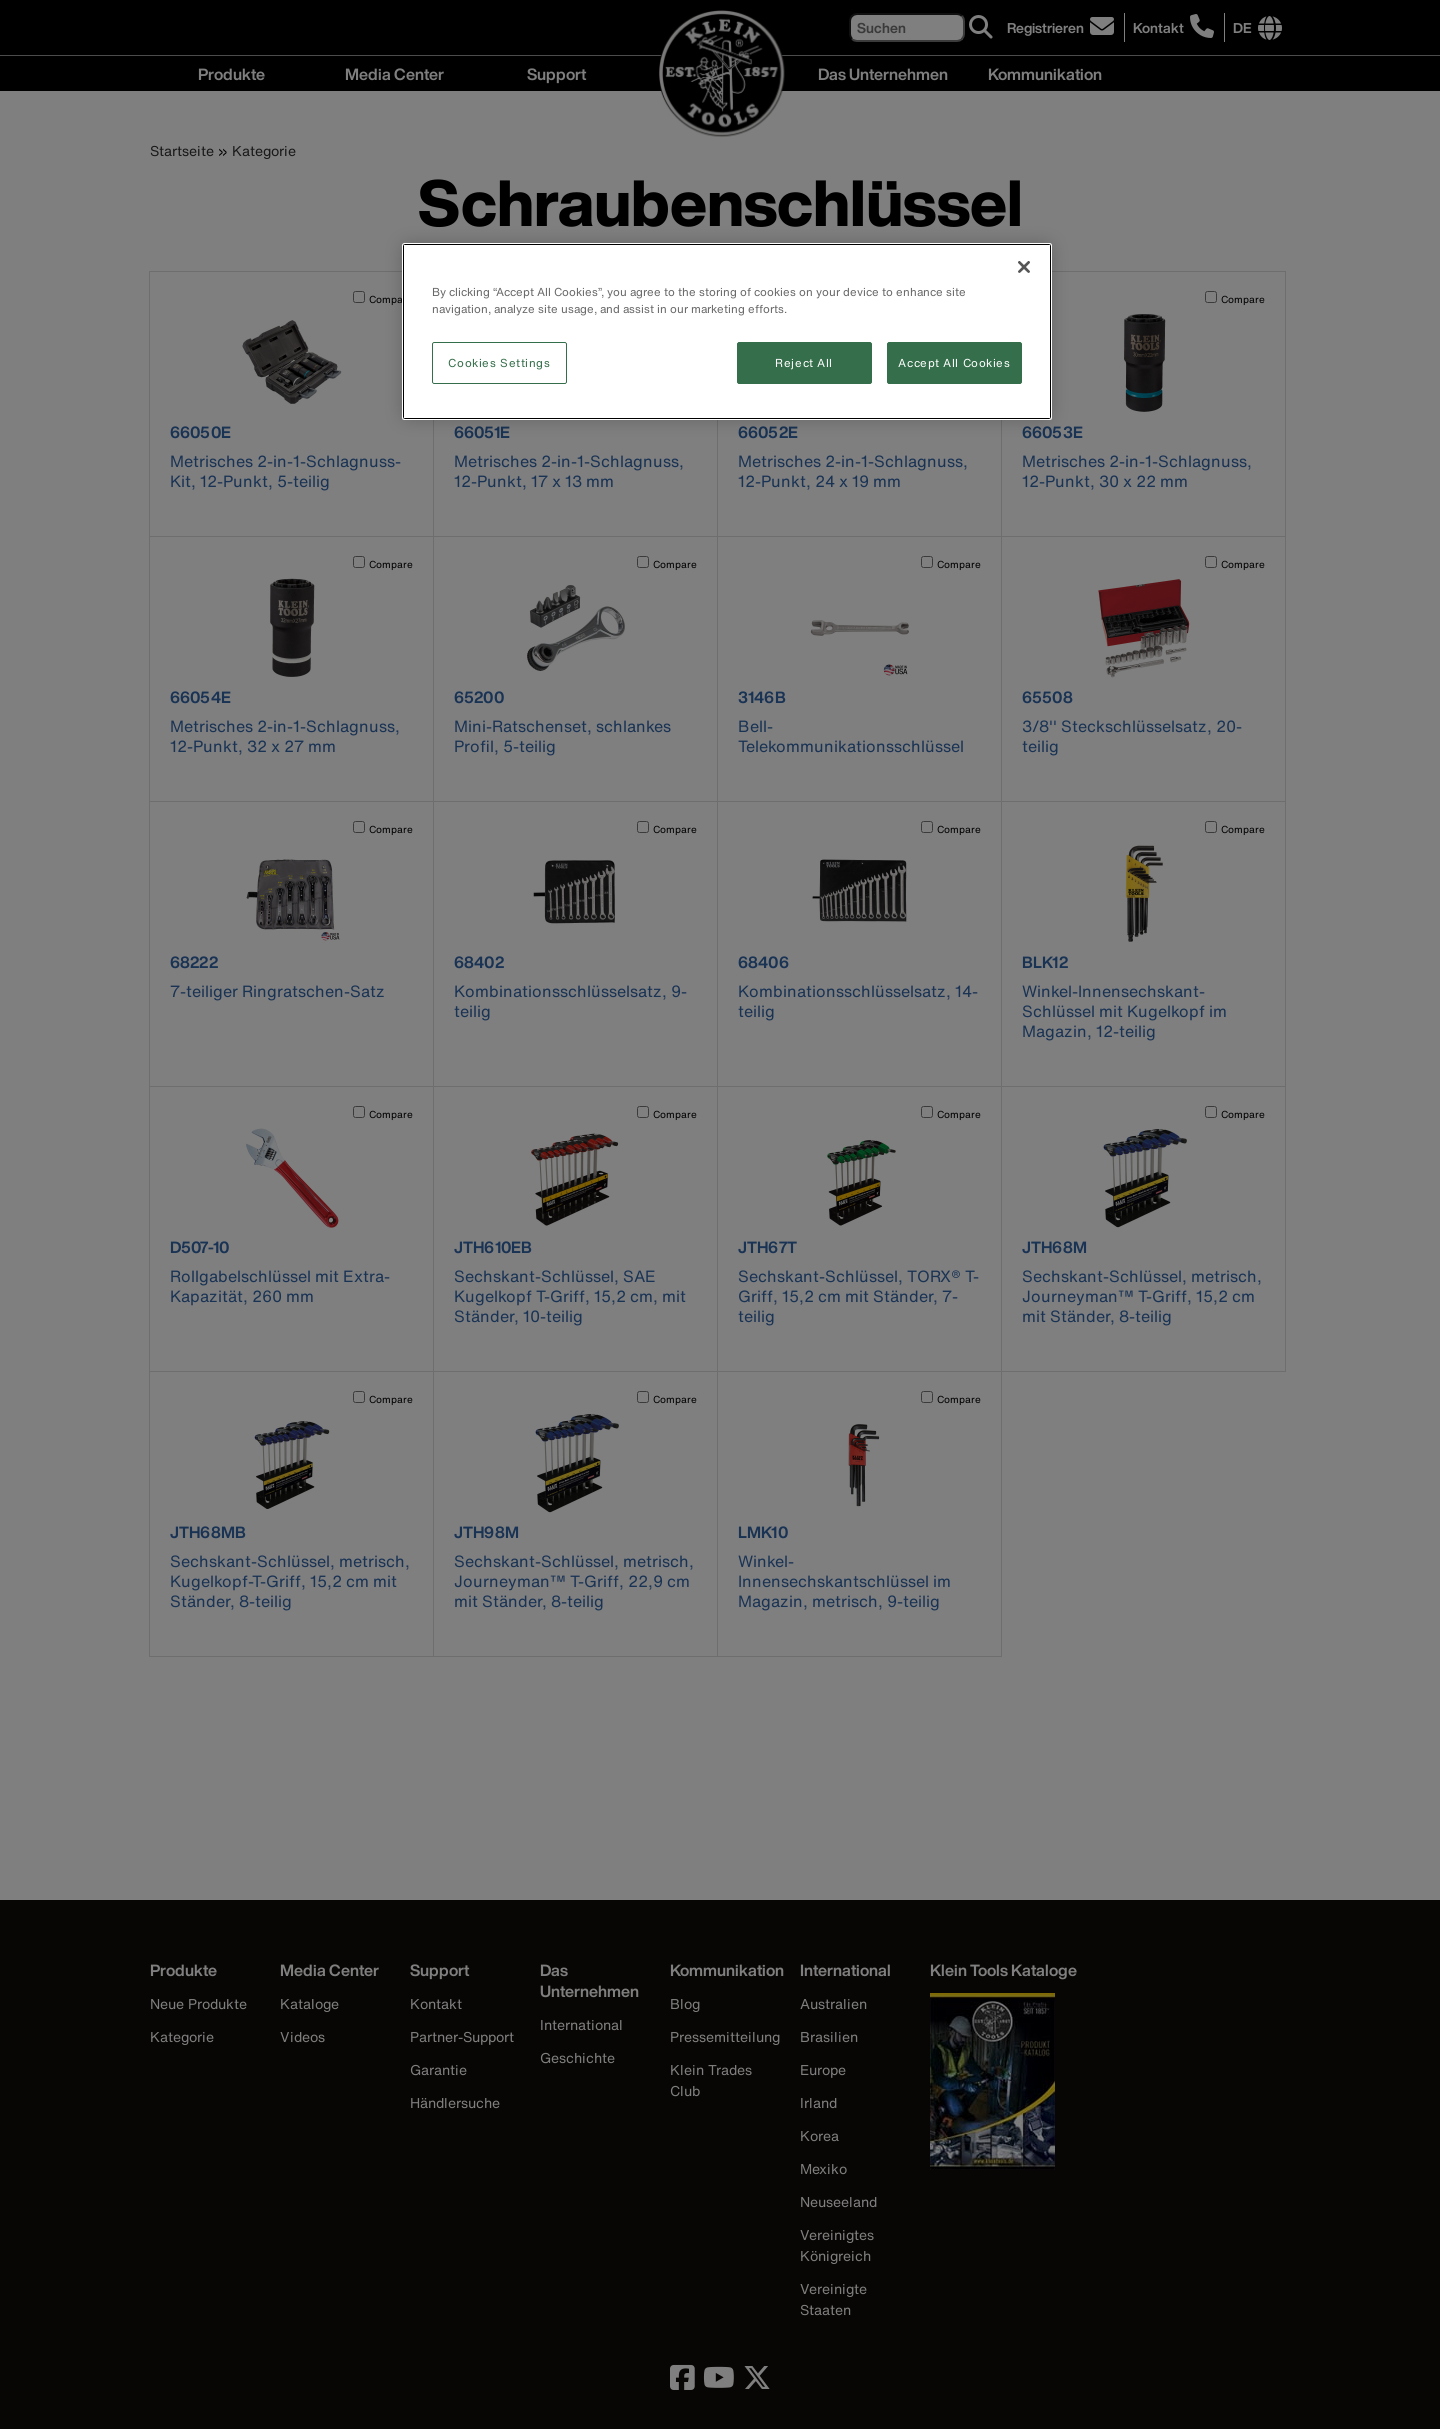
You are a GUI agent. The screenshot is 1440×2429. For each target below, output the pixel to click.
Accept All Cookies (954, 362)
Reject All (804, 362)
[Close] (1024, 267)
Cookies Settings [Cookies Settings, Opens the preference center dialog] (499, 362)
